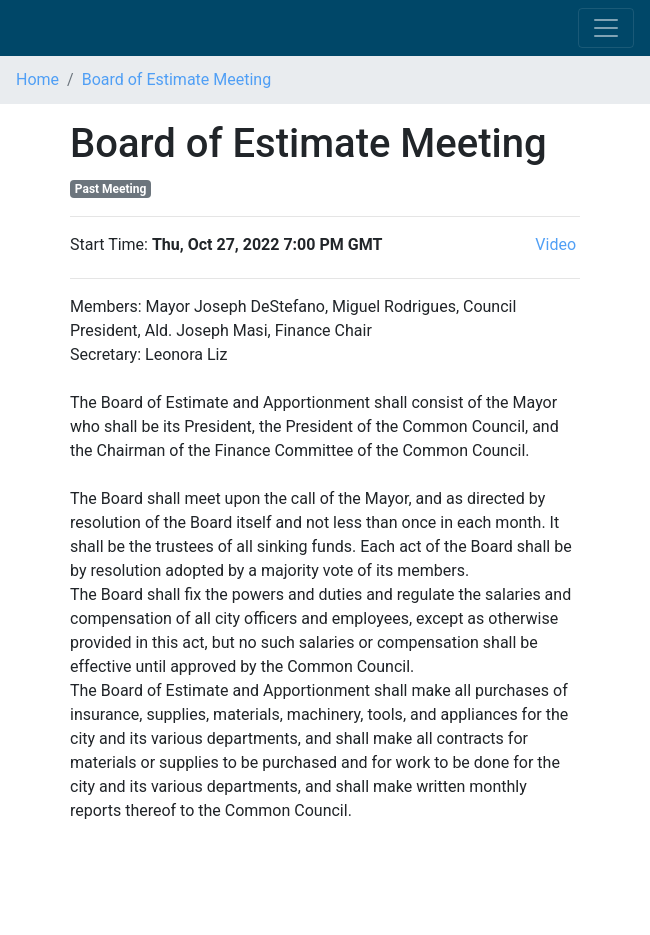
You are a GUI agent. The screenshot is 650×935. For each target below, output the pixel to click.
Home (37, 79)
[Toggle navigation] (606, 28)
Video (557, 244)
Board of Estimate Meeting (177, 79)
